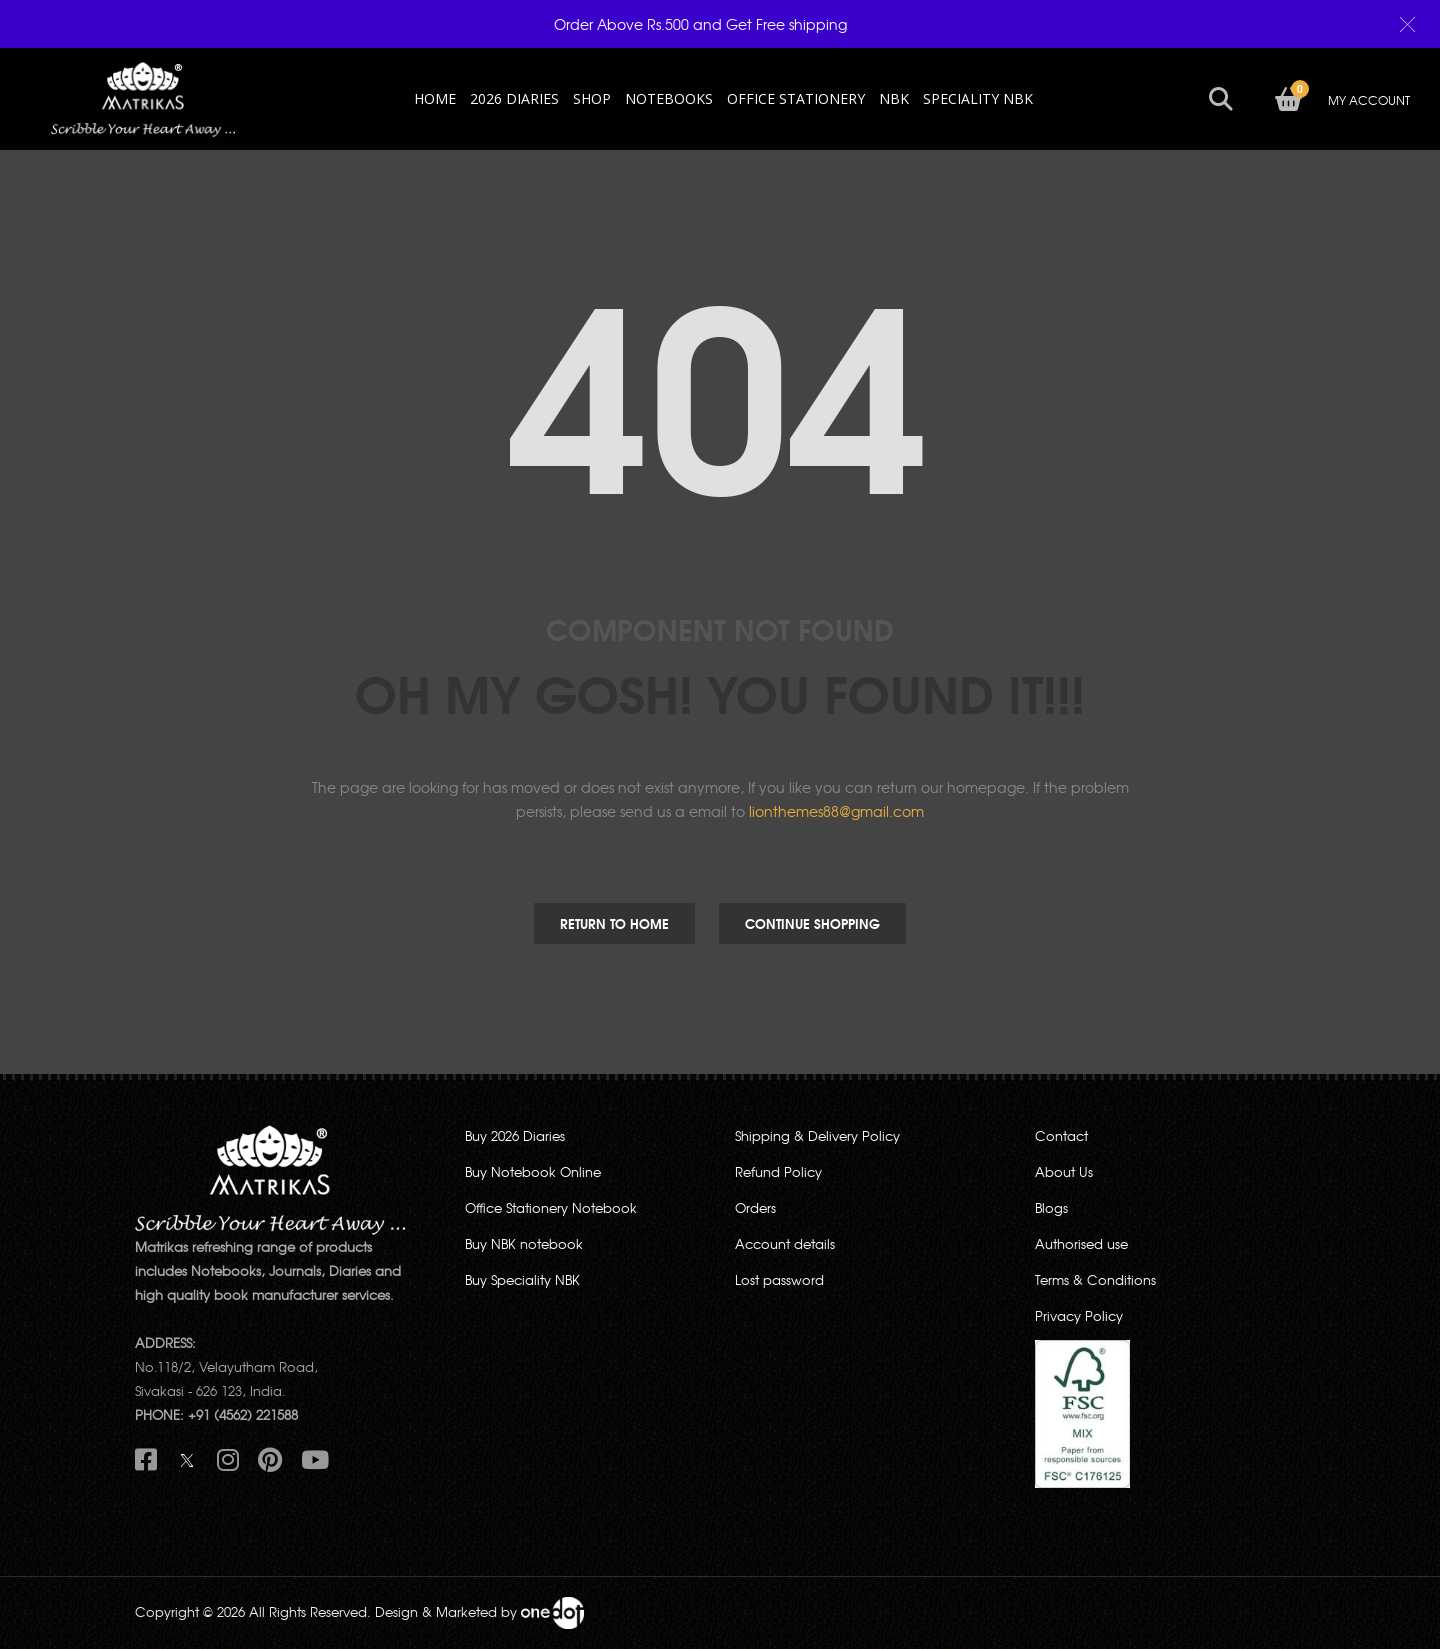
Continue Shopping (812, 923)
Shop (592, 98)
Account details (785, 1243)
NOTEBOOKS (669, 98)
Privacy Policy (1079, 1315)
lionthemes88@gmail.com (836, 811)
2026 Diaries (514, 98)
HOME (435, 98)
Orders (755, 1207)
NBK (894, 98)
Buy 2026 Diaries (515, 1135)
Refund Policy (778, 1171)
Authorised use (1081, 1243)
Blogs (1051, 1207)
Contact (1061, 1135)
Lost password (779, 1279)
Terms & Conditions (1095, 1279)
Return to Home (614, 923)
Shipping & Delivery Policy (817, 1135)
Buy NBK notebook (524, 1243)
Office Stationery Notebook (551, 1207)
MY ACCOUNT (1363, 100)
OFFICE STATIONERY (796, 98)
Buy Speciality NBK (522, 1279)
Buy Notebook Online (533, 1171)
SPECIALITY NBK (978, 98)
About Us (1064, 1171)
